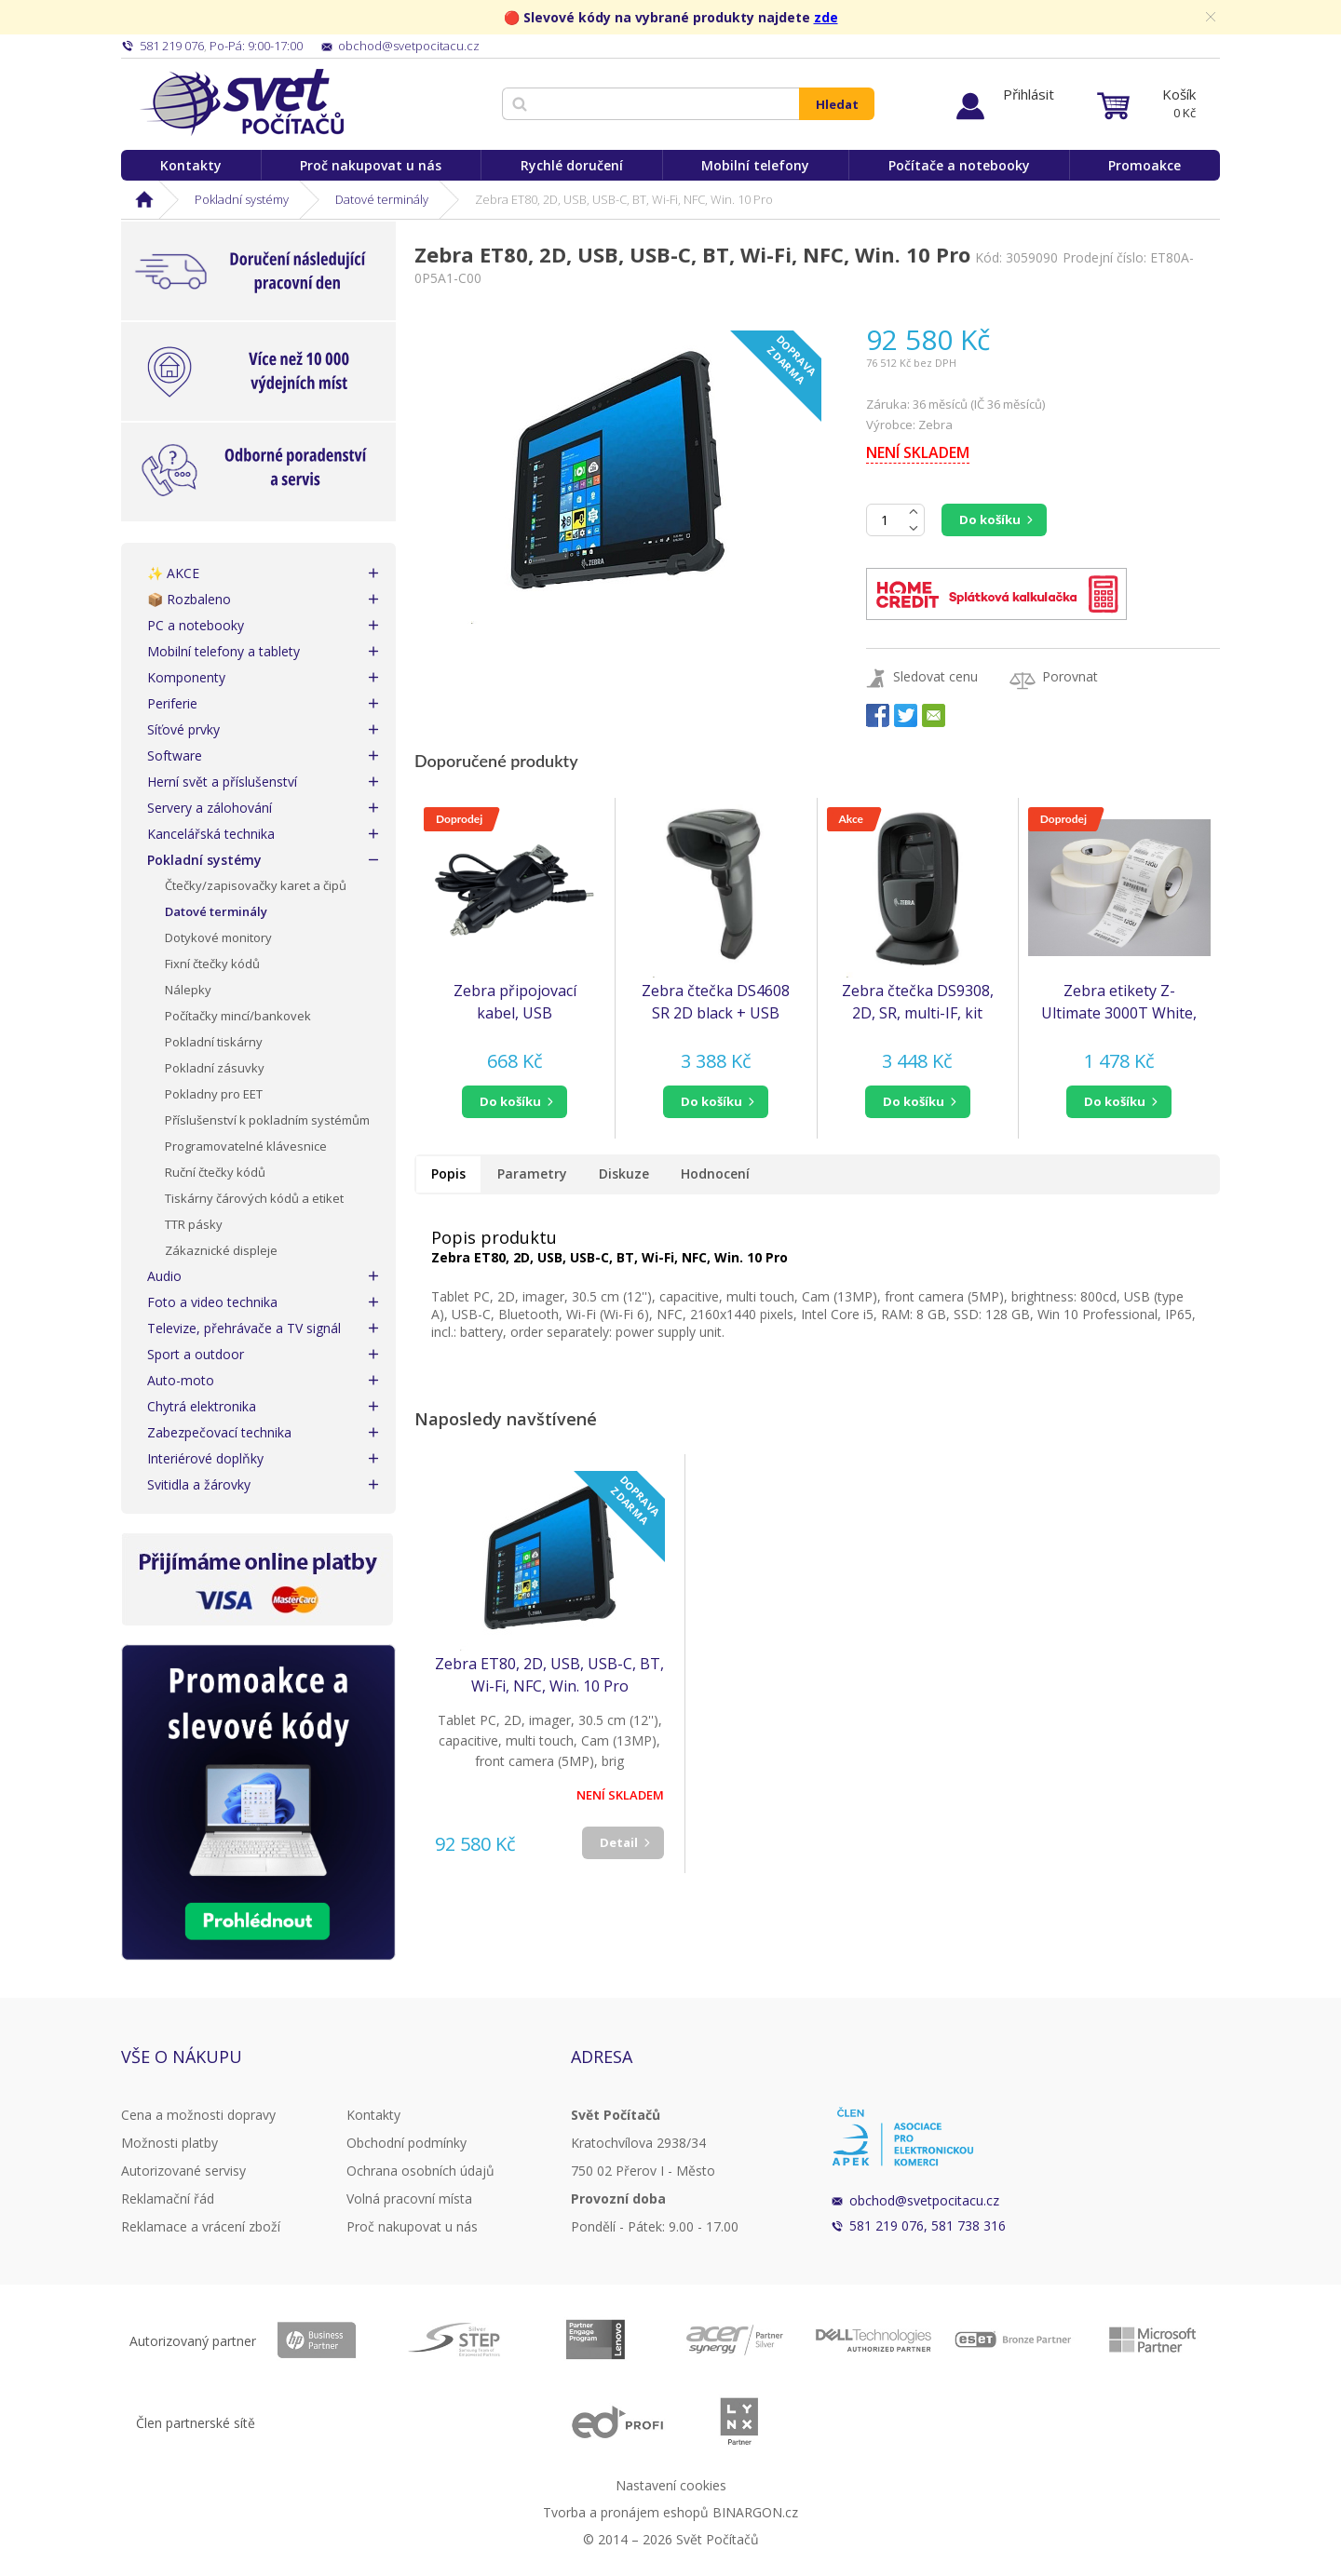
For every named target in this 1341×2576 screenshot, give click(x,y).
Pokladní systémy (242, 199)
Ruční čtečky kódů (215, 1172)
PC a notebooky (195, 625)
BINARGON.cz (755, 2512)
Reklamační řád (167, 2198)
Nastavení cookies (671, 2485)
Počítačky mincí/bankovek (238, 1015)
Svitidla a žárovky (199, 1484)
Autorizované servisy (183, 2170)
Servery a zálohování (209, 807)
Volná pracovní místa (409, 2198)
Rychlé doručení (572, 165)
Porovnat (1070, 676)
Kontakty (191, 165)
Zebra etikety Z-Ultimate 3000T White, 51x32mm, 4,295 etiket (1119, 1002)
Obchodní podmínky (406, 2142)
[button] (514, 1102)
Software (174, 755)
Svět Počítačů (242, 102)
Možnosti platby (169, 2142)
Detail (619, 1842)
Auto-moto (180, 1380)
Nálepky (188, 989)
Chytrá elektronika (201, 1406)
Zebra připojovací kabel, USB (515, 1001)
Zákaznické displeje (221, 1250)
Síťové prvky (183, 729)
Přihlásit (1028, 94)
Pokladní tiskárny (214, 1041)
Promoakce (1144, 165)
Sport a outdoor (195, 1354)
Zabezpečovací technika (219, 1432)
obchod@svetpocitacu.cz (924, 2200)
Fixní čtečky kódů (212, 963)
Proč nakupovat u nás (370, 165)
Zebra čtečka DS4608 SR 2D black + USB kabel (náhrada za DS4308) (716, 1002)
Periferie (172, 703)
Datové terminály (381, 199)
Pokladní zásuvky (214, 1067)
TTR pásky (194, 1224)
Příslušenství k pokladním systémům (267, 1120)
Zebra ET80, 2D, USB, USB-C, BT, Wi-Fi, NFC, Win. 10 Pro (549, 1674)
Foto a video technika (212, 1302)
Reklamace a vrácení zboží (200, 2226)
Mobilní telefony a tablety (223, 651)
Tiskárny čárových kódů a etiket (254, 1198)
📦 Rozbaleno (189, 599)
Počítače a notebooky (959, 165)
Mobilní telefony (755, 165)
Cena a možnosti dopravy (198, 2115)
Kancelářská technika (211, 834)
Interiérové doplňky (205, 1458)
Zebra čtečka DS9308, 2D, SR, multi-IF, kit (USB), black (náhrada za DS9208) (918, 1002)
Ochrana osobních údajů (420, 2170)
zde (826, 17)
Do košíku (990, 519)
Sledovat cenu (935, 676)
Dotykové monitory (218, 937)
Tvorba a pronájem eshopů (626, 2512)
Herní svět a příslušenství (222, 781)
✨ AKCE (173, 573)
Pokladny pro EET (214, 1094)
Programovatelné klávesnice (246, 1146)
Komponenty (186, 677)
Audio (164, 1276)
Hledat (837, 104)
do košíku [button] (510, 1101)
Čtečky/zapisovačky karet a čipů (255, 885)
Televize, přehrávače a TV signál (244, 1328)
